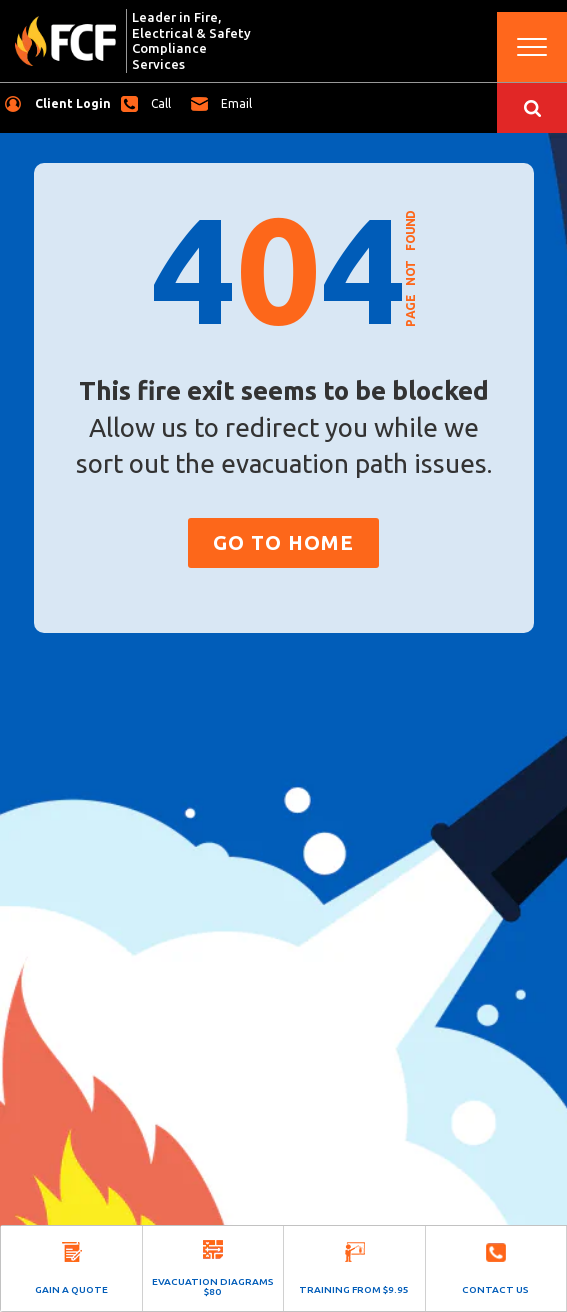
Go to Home (283, 542)
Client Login (73, 103)
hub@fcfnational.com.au (241, 103)
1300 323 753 (166, 103)
